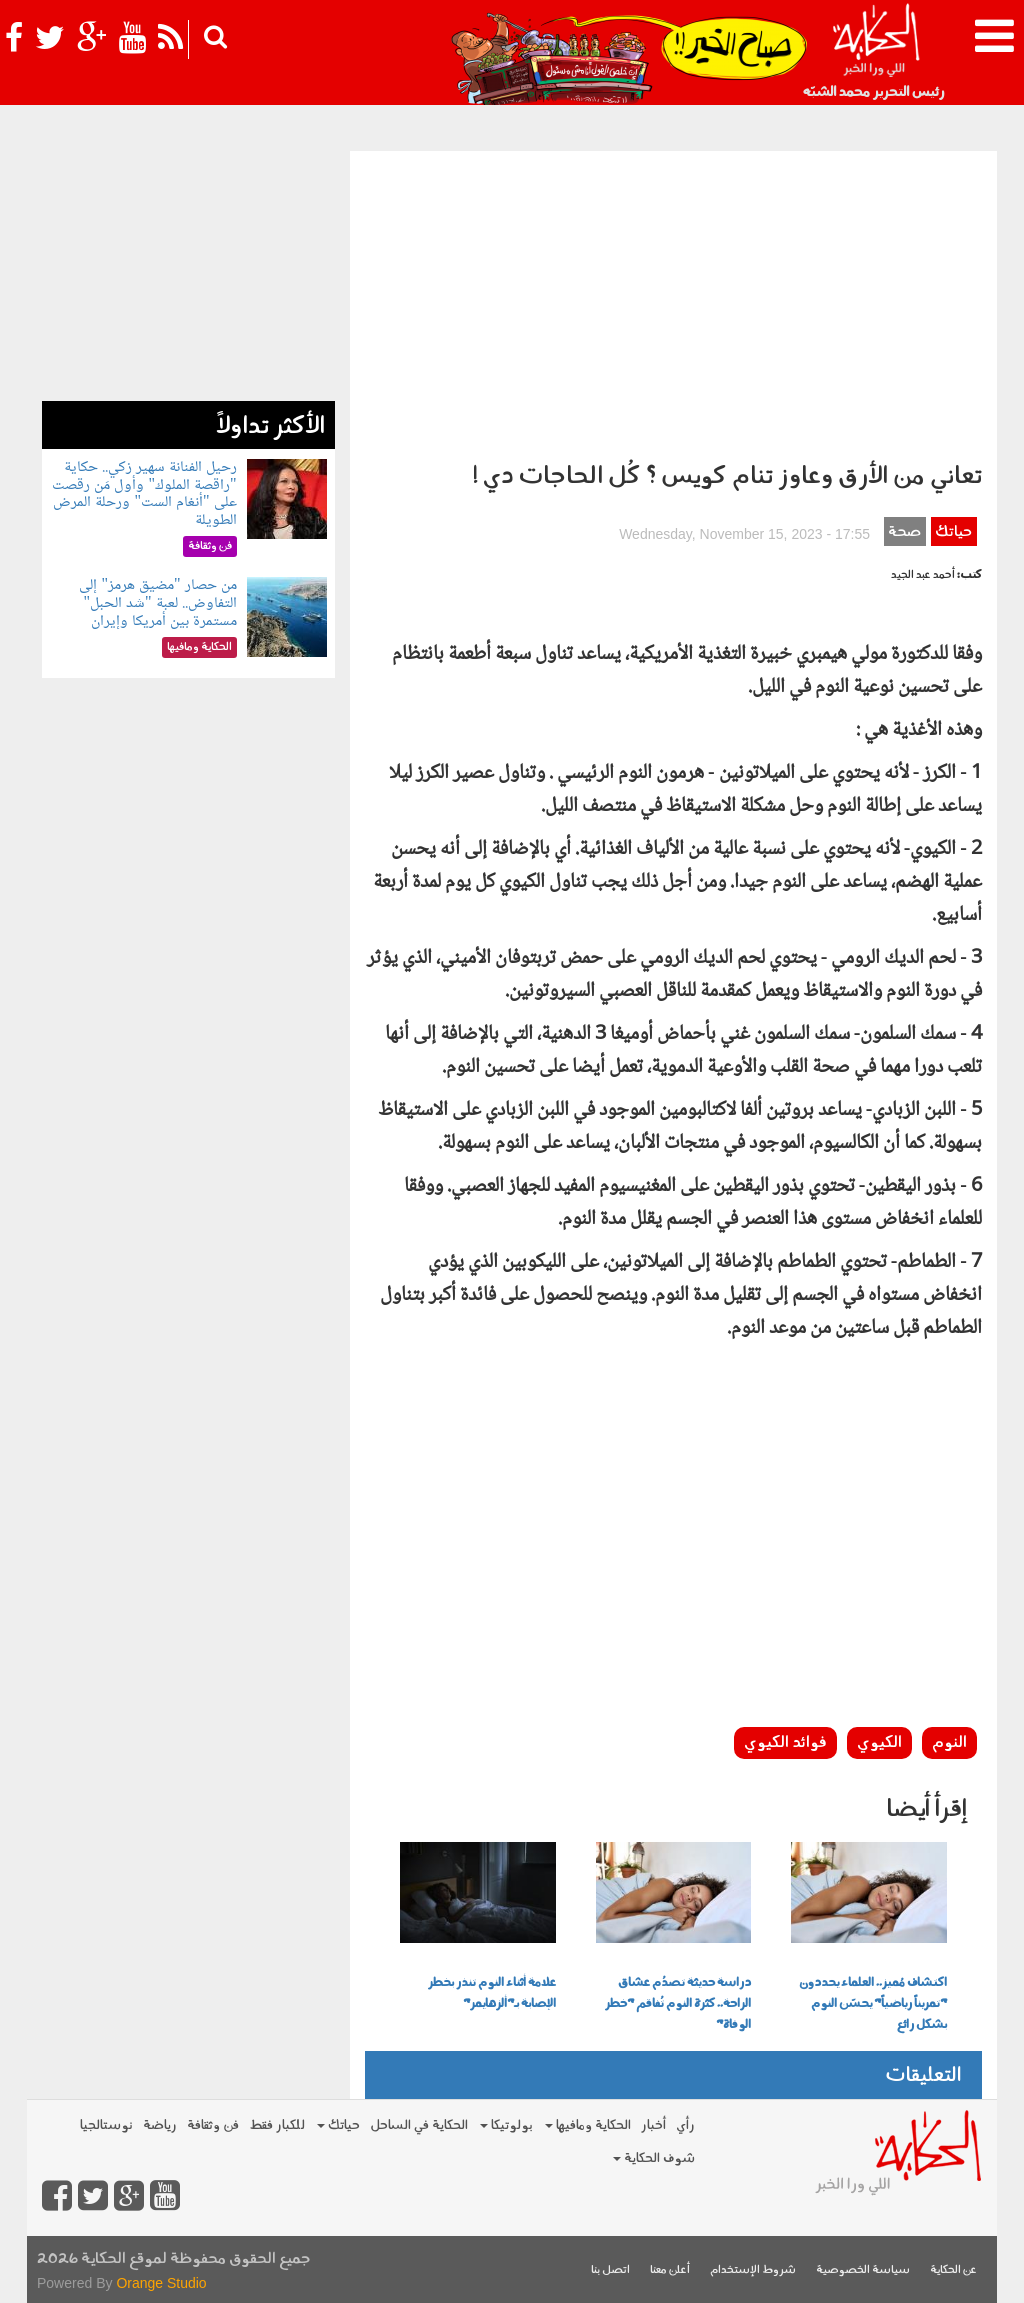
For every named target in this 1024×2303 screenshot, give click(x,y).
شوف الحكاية (654, 2158)
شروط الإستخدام (753, 2270)
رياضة (160, 2125)
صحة (904, 532)
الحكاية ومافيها (588, 2125)
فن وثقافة (213, 2125)
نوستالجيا (106, 2125)
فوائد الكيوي (785, 1743)
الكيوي (879, 1743)
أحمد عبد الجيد (923, 575)
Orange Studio (161, 2283)
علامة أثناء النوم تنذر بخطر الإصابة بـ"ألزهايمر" (492, 1993)
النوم (949, 1743)
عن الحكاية (953, 2270)
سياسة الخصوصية (863, 2270)
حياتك (953, 532)
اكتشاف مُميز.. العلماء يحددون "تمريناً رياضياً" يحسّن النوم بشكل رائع (873, 2004)
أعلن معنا (670, 2270)
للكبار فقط (277, 2125)
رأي (685, 2125)
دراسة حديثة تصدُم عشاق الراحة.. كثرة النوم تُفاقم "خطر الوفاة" (678, 2004)
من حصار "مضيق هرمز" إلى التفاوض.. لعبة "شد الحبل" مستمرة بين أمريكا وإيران (157, 603)
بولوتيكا (506, 2125)
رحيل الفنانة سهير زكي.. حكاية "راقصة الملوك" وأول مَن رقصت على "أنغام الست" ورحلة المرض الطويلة (144, 494)
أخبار (653, 2125)
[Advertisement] (673, 301)
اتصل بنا (610, 2270)
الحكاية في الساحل (419, 2125)
